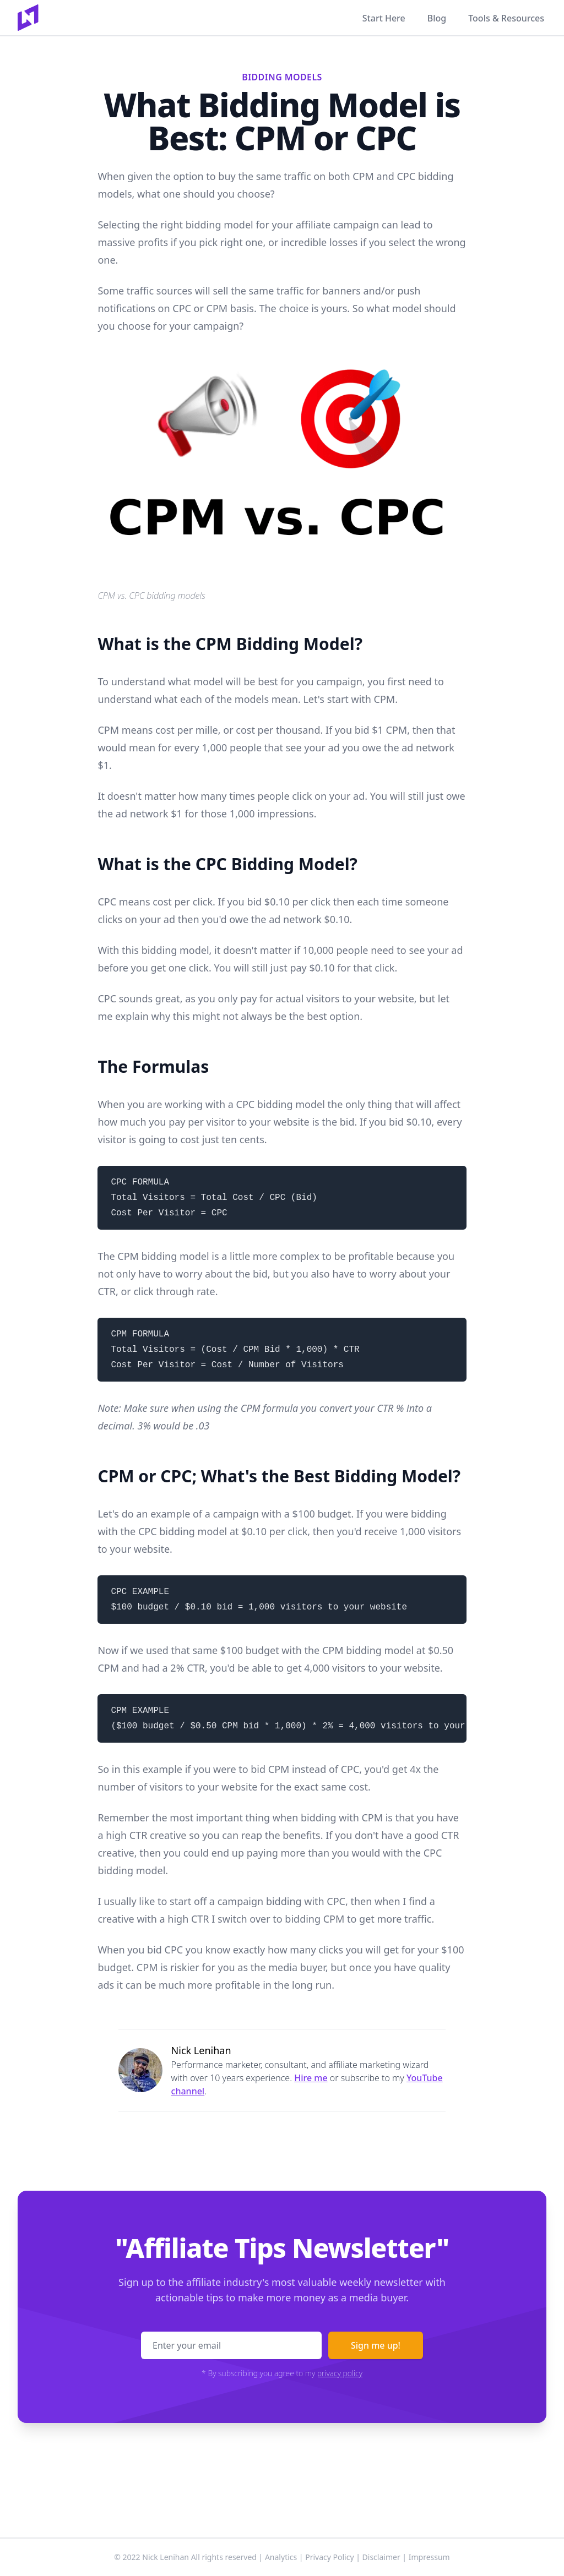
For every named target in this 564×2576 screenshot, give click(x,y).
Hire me (310, 2078)
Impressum (429, 2557)
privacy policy (339, 2373)
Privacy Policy (329, 2557)
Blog (436, 18)
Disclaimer (381, 2557)
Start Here (383, 18)
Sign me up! (375, 2345)
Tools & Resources (506, 18)
